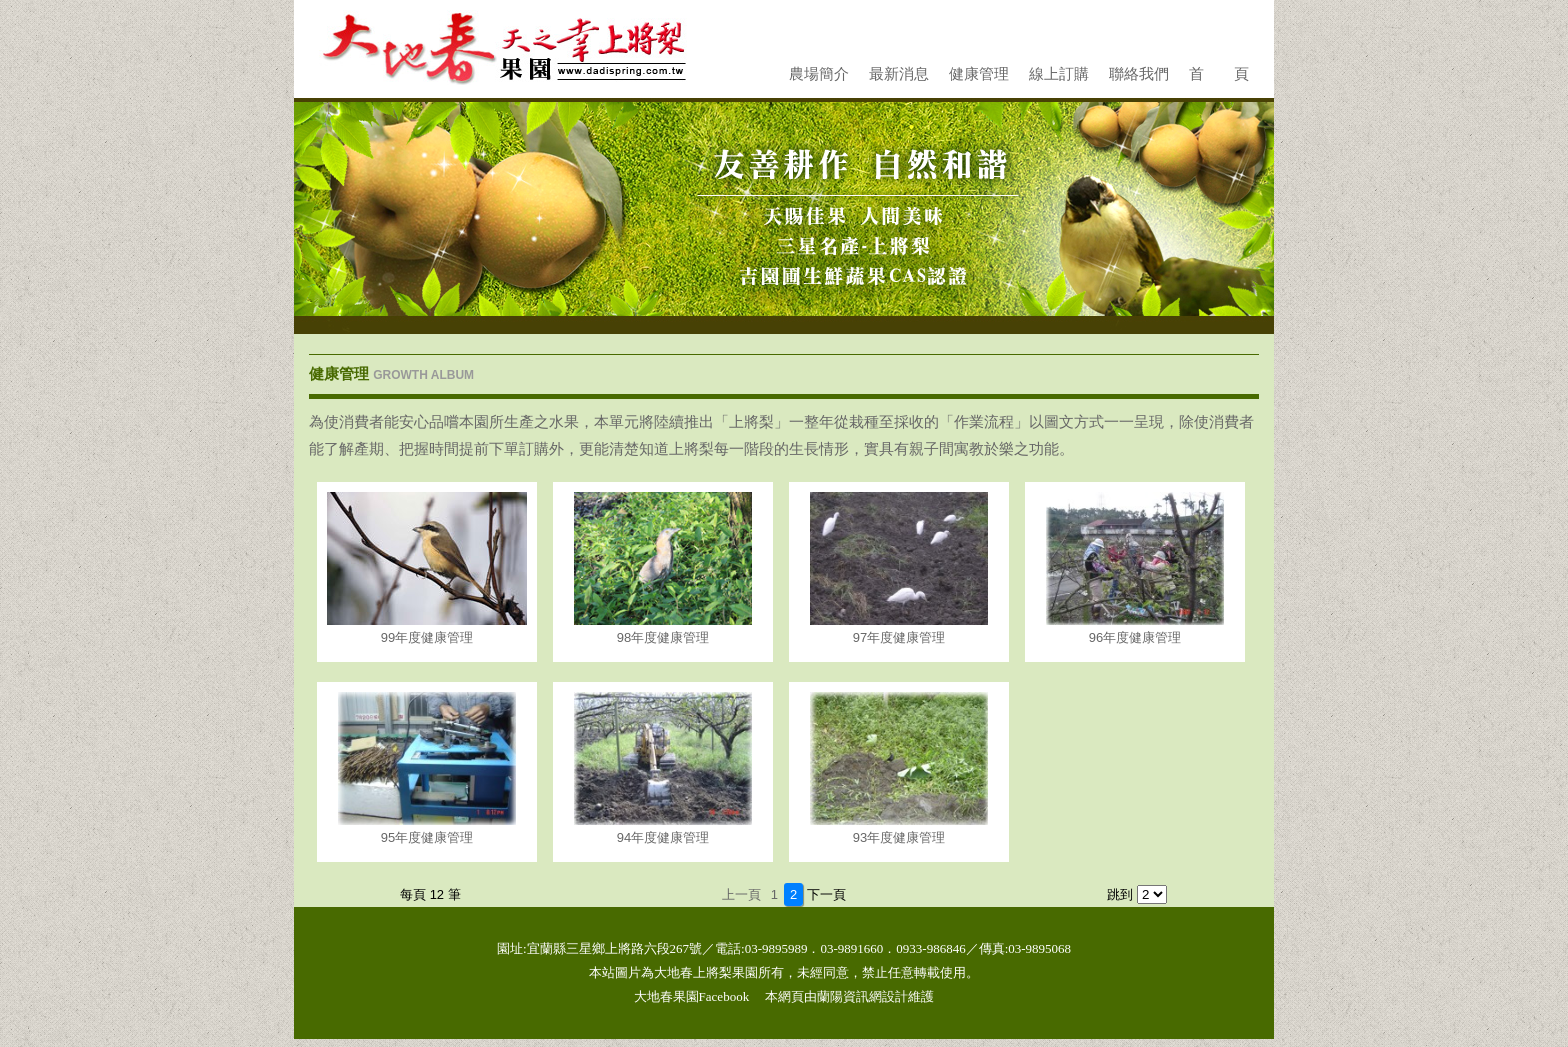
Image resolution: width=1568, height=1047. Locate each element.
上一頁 (741, 894)
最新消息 (899, 73)
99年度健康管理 (427, 637)
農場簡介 (819, 73)
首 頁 (1219, 73)
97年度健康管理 (899, 637)
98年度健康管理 (663, 637)
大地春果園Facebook (692, 996)
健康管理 (979, 73)
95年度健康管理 (427, 837)
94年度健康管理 (663, 837)
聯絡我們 (1139, 73)
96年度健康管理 (1135, 637)
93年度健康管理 (899, 837)
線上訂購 (1059, 73)
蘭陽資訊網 (849, 996)
